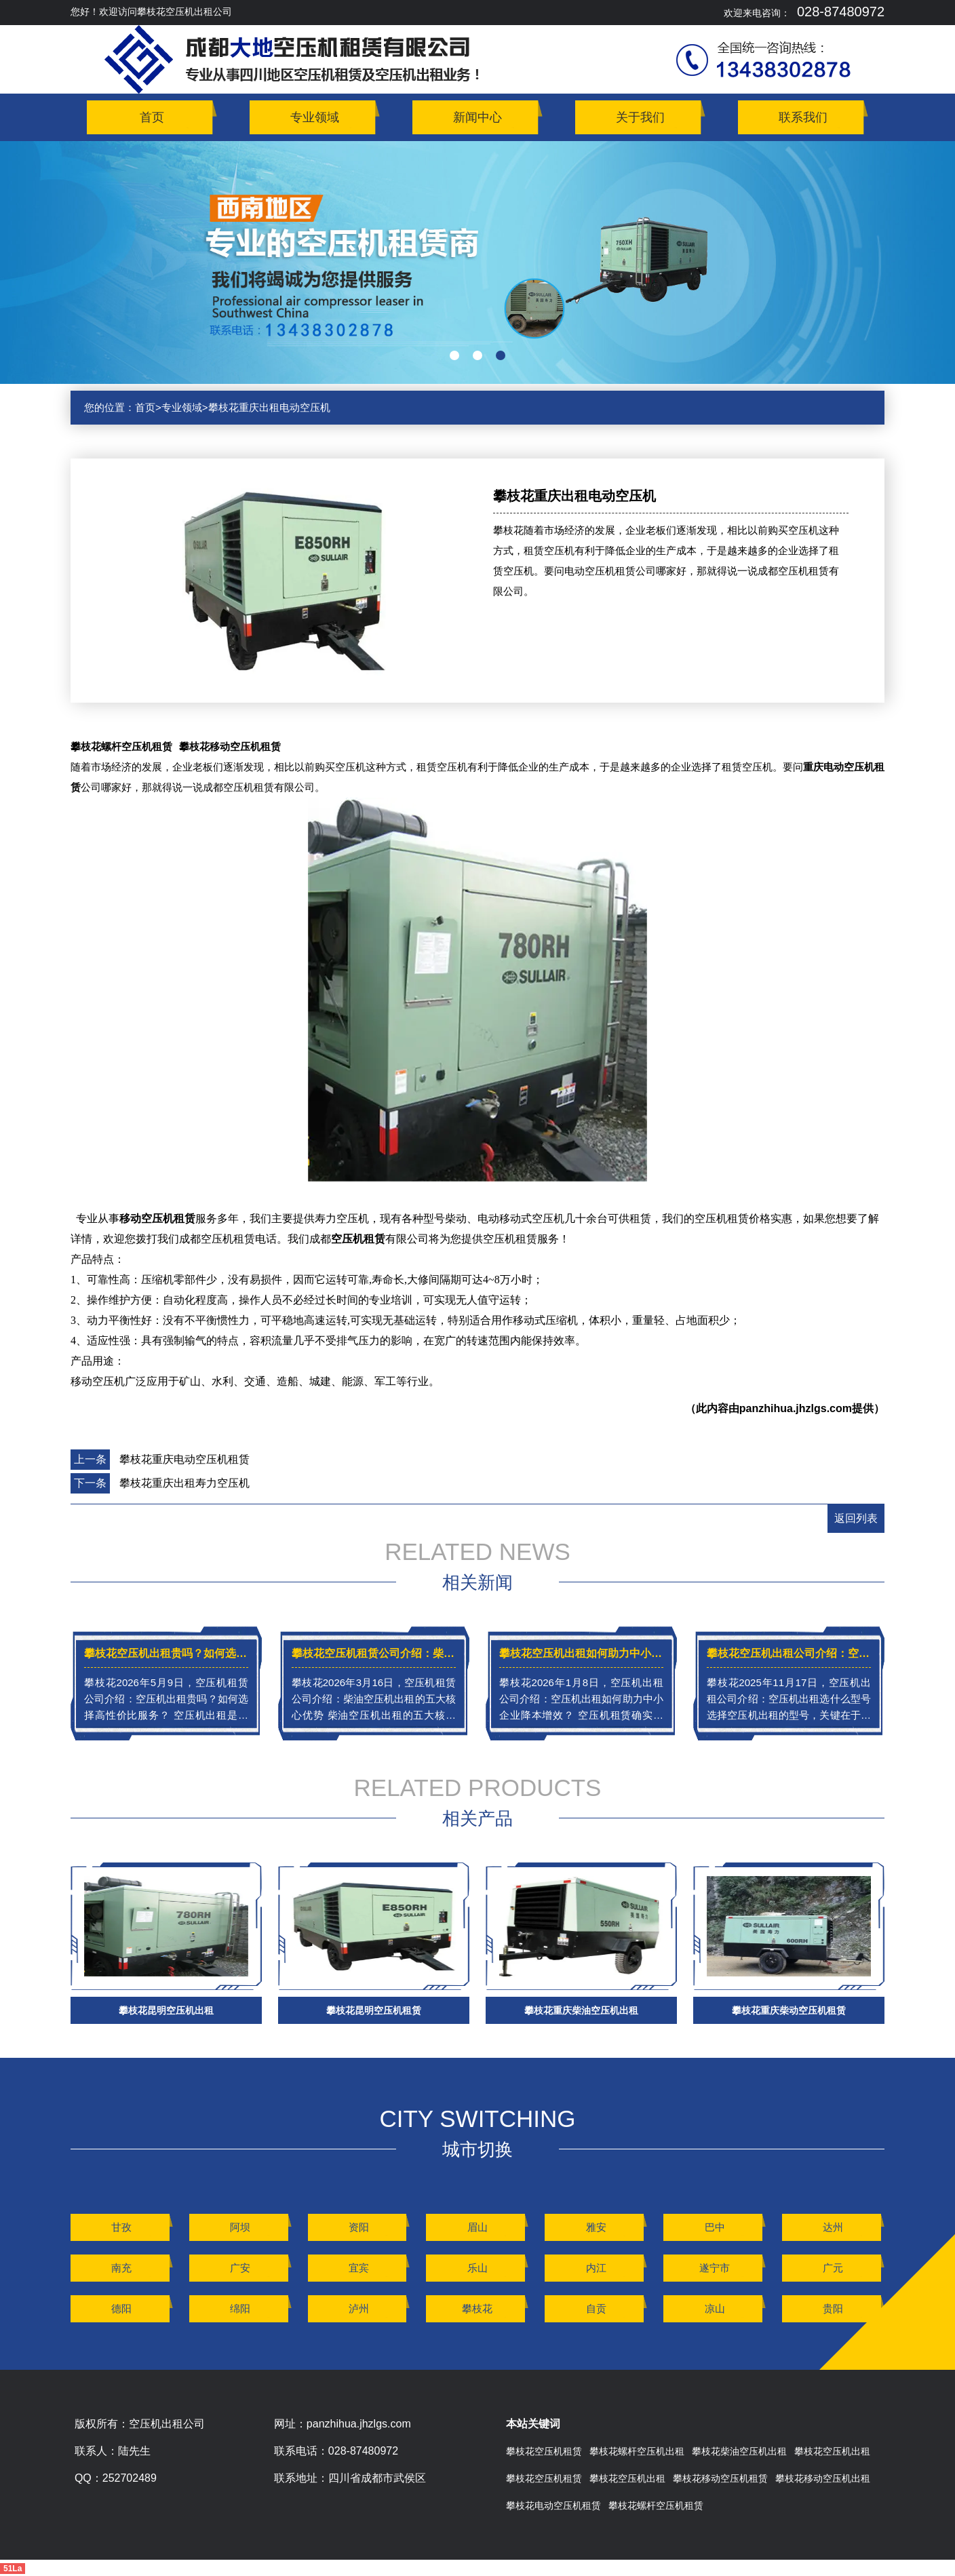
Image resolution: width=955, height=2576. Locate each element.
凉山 (715, 2308)
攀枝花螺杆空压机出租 (636, 2451)
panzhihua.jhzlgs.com (795, 1408)
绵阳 (240, 2308)
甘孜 (121, 2227)
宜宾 (359, 2267)
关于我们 (640, 117)
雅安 (596, 2227)
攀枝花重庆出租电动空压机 (269, 407)
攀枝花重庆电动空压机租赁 (184, 1459)
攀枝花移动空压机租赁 (230, 746)
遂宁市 (714, 2267)
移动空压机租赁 (157, 1218)
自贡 (596, 2308)
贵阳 (833, 2308)
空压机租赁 (358, 1239)
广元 (833, 2267)
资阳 (359, 2227)
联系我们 (803, 117)
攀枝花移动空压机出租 (822, 2478)
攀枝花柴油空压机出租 (739, 2451)
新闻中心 (477, 117)
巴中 (715, 2227)
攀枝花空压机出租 (832, 2451)
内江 (596, 2267)
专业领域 (314, 117)
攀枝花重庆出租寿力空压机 (184, 1483)
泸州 (359, 2308)
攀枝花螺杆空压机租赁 (121, 746)
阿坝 (240, 2227)
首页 (152, 117)
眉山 (477, 2227)
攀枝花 (477, 2308)
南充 (121, 2267)
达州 (833, 2227)
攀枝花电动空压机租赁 (553, 2505)
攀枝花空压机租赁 (544, 2451)
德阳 (121, 2308)
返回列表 (856, 1518)
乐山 (477, 2267)
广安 (240, 2267)
